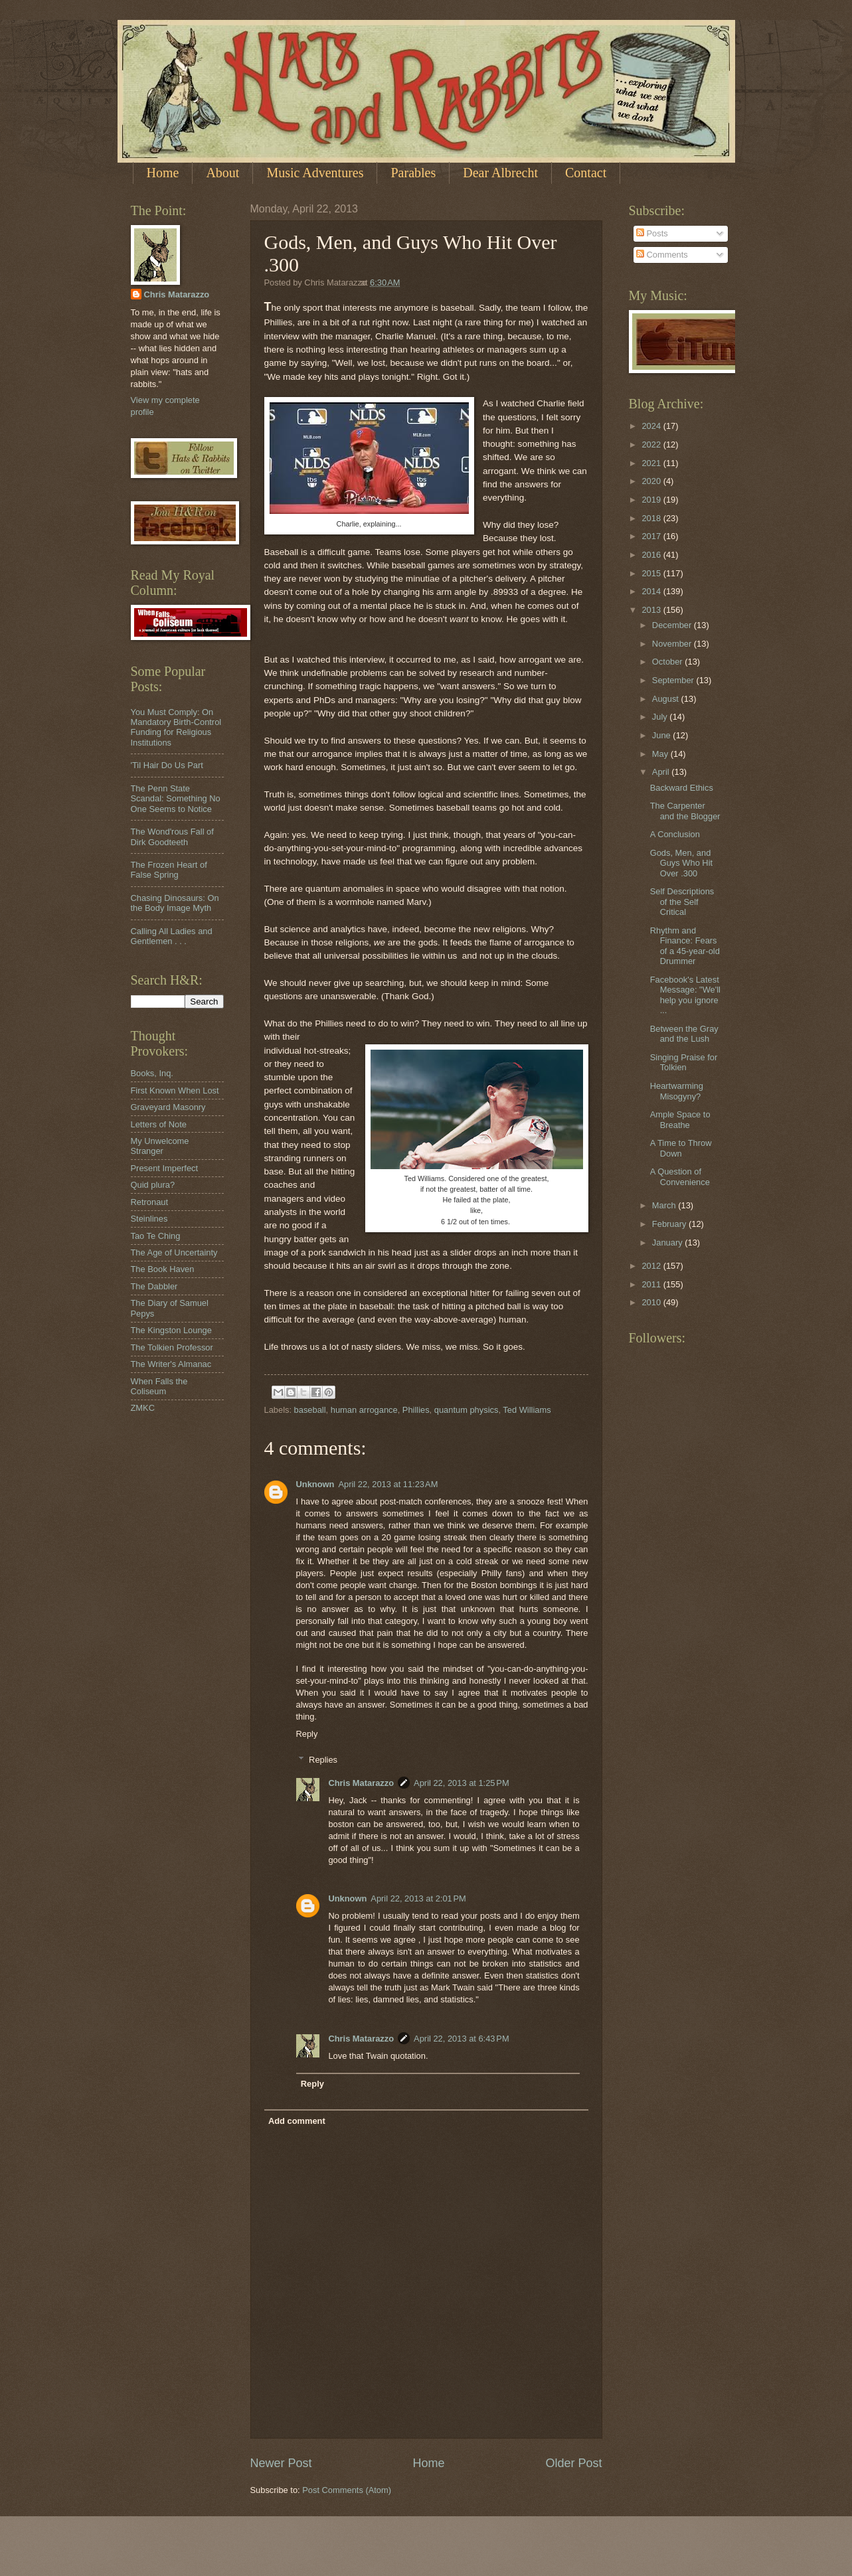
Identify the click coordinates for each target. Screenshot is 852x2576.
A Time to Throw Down (681, 1148)
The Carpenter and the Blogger (685, 811)
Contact (585, 172)
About (222, 172)
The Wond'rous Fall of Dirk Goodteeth (172, 836)
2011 (652, 1284)
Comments (662, 255)
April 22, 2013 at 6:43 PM (461, 2039)
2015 (652, 573)
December (673, 625)
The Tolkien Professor (172, 1347)
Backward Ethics (681, 788)
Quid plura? (153, 1185)
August (666, 699)
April (661, 772)
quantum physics (466, 1410)
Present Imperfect (165, 1168)
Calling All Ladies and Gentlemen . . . (172, 936)
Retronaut (150, 1202)
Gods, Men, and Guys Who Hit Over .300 (681, 863)
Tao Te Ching (156, 1236)
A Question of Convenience (680, 1176)
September (674, 680)
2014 (652, 591)
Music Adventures (314, 172)
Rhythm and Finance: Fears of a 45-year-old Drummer (685, 946)
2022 (652, 444)
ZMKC (143, 1408)
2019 (652, 500)
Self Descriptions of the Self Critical (682, 901)
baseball (310, 1410)
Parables (413, 172)
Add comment (296, 2121)
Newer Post (281, 2463)
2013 (652, 610)
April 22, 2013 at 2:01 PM (418, 1898)
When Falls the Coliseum (159, 1386)
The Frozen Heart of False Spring (169, 870)
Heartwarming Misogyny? (676, 1091)
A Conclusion (675, 834)
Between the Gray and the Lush (684, 1034)
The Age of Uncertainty (174, 1252)
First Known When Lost (175, 1090)
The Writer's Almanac (171, 1364)
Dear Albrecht (500, 172)
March (665, 1205)
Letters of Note (159, 1124)
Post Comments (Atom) (346, 2490)
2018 (652, 518)
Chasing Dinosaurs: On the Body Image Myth (175, 903)
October (668, 662)
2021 (652, 463)
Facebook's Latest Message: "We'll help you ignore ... (685, 995)
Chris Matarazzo (361, 1783)
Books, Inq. (152, 1073)
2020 (652, 481)
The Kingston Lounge (171, 1330)
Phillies (416, 1410)
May (661, 754)
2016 (652, 555)
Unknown (315, 1484)
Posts (652, 233)
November (673, 644)
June (662, 735)
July (660, 717)
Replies (323, 1759)
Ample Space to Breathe (680, 1119)
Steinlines (149, 1219)
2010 (652, 1302)
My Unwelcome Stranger (160, 1146)
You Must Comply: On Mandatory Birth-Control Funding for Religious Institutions (176, 727)
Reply (307, 1734)
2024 (652, 426)
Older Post (573, 2463)
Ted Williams (527, 1410)
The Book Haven (163, 1269)
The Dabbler (154, 1286)
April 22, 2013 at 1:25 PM (461, 1783)
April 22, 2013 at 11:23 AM (388, 1484)
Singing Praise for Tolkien (684, 1062)
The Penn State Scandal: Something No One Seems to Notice (175, 798)
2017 (652, 536)
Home (163, 172)
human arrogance (364, 1410)
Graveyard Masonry (168, 1107)
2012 (652, 1266)
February (670, 1224)
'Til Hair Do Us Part (167, 765)
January (668, 1243)
